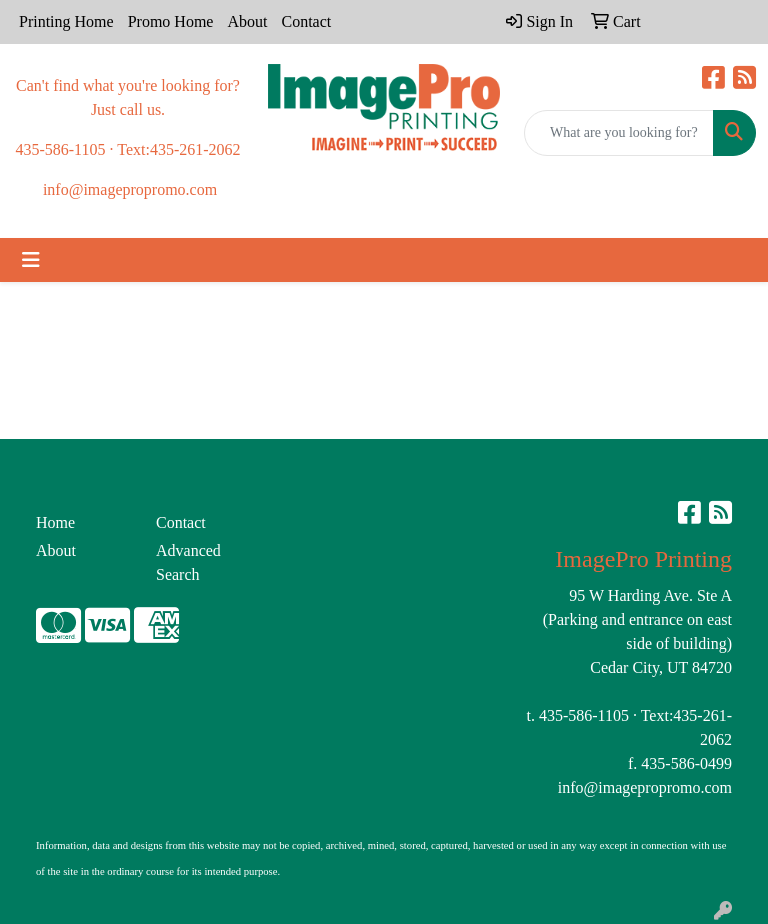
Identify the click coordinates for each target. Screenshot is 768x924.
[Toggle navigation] (31, 260)
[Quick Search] (619, 133)
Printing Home (66, 21)
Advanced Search (188, 562)
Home (55, 522)
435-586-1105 (584, 715)
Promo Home (171, 21)
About (247, 21)
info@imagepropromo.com (645, 787)
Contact (306, 21)
